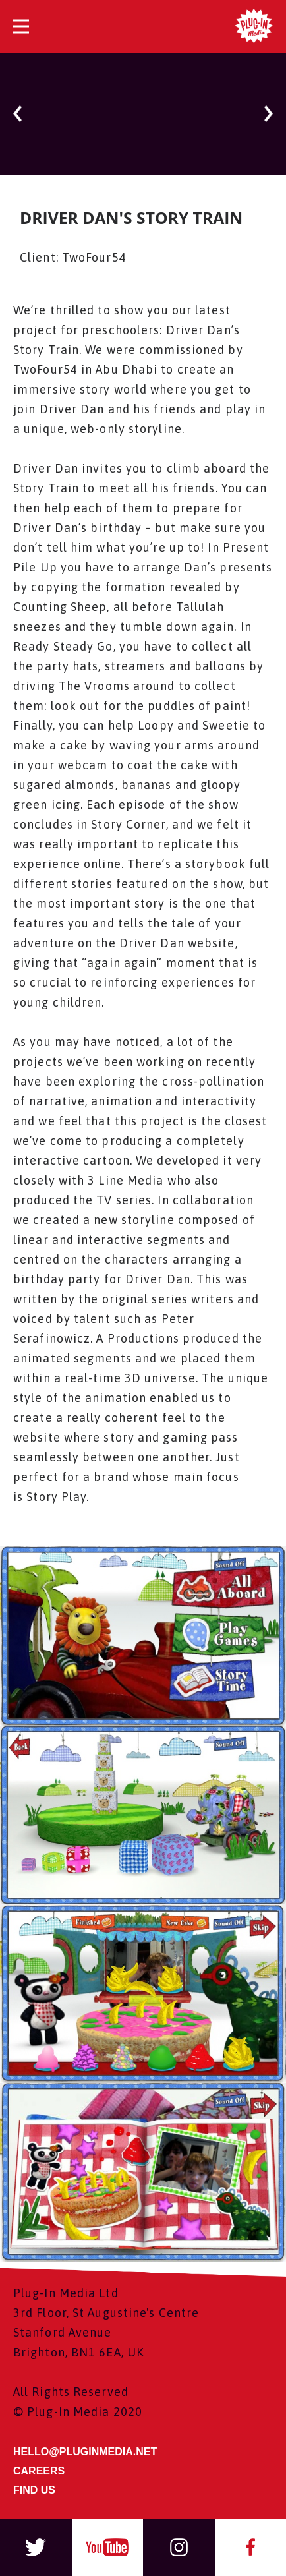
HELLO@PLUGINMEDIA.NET (85, 2451)
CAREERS (39, 2470)
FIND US (34, 2490)
